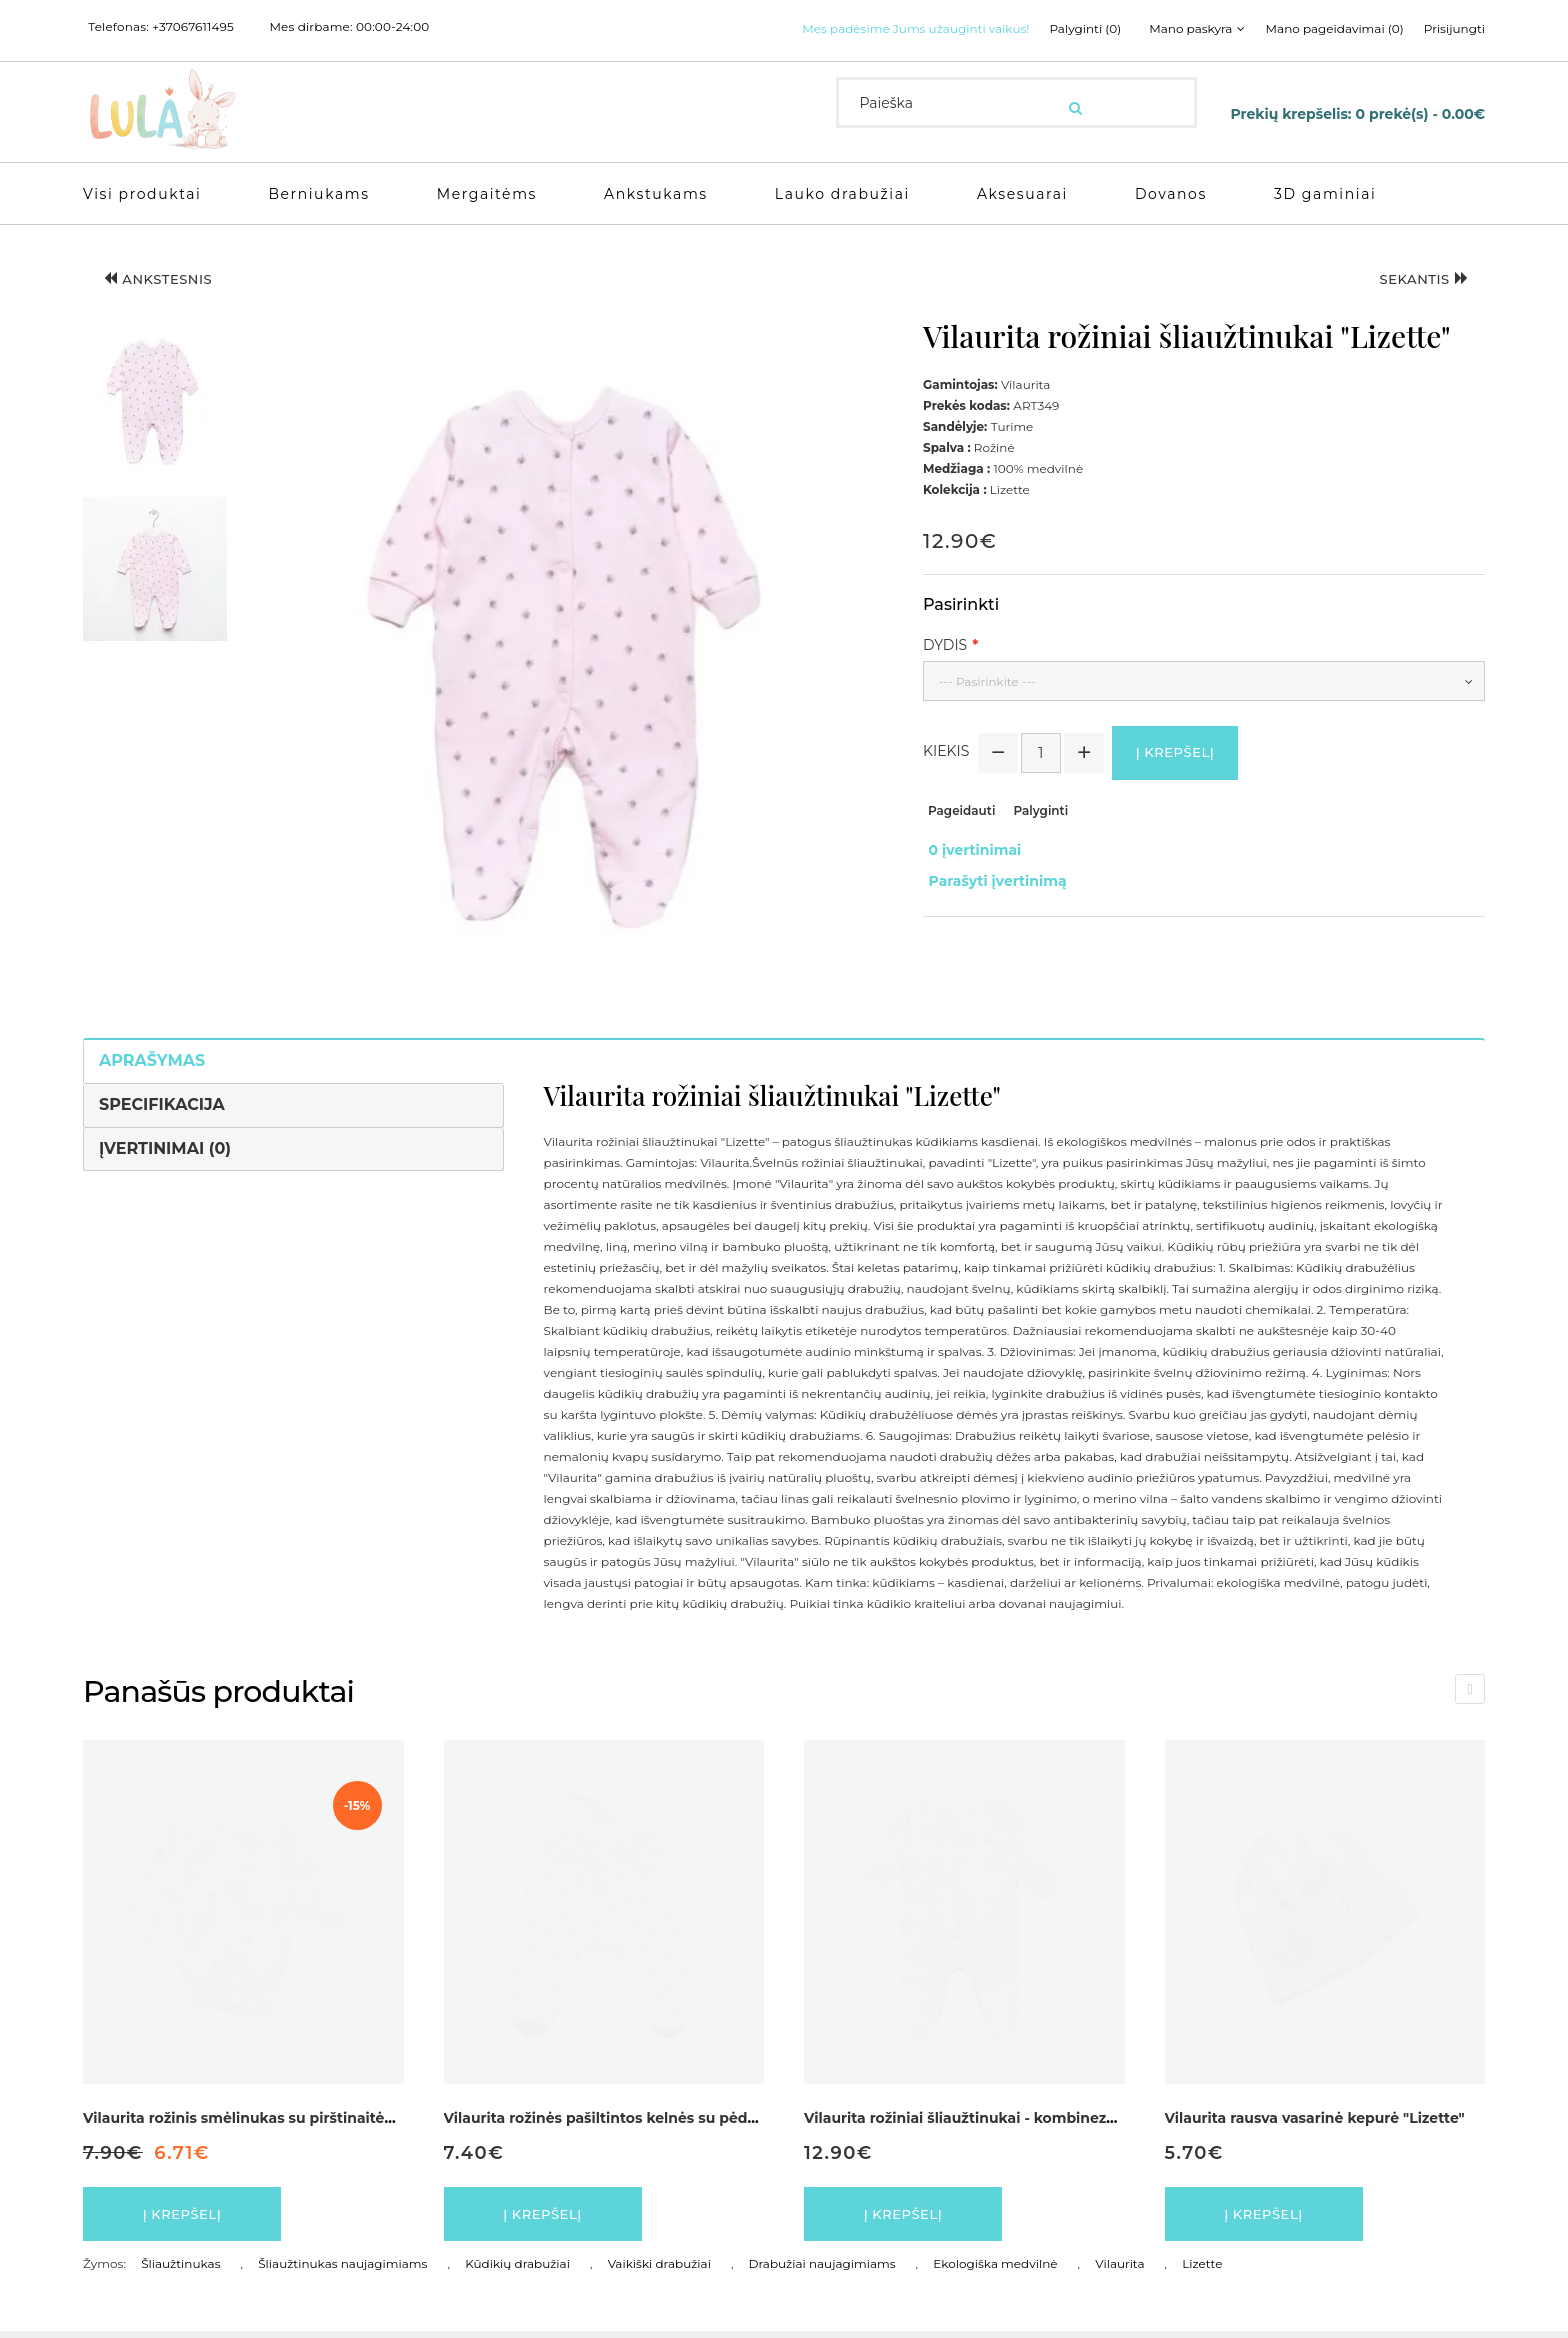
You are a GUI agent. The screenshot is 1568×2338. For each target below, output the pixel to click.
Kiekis (946, 754)
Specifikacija (162, 1104)
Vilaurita (1119, 2270)
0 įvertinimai (969, 853)
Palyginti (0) (1070, 29)
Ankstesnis (168, 282)
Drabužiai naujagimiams (822, 2270)
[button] (155, 402)
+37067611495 (193, 27)
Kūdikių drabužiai (517, 2270)
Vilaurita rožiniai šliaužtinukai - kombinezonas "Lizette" (1005, 2118)
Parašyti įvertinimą (992, 874)
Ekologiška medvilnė (995, 2270)
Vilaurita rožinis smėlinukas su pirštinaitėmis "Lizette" (279, 2118)
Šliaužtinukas (180, 2270)
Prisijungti (1454, 29)
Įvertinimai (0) (165, 1148)
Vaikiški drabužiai (659, 2270)
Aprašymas (152, 1060)
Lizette (1202, 2270)
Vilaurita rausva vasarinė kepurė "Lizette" (1315, 2118)
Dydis (945, 645)
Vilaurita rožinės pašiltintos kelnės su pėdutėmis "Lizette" (654, 2118)
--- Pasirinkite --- (987, 681)
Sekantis (1415, 282)
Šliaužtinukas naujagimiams (342, 2270)
